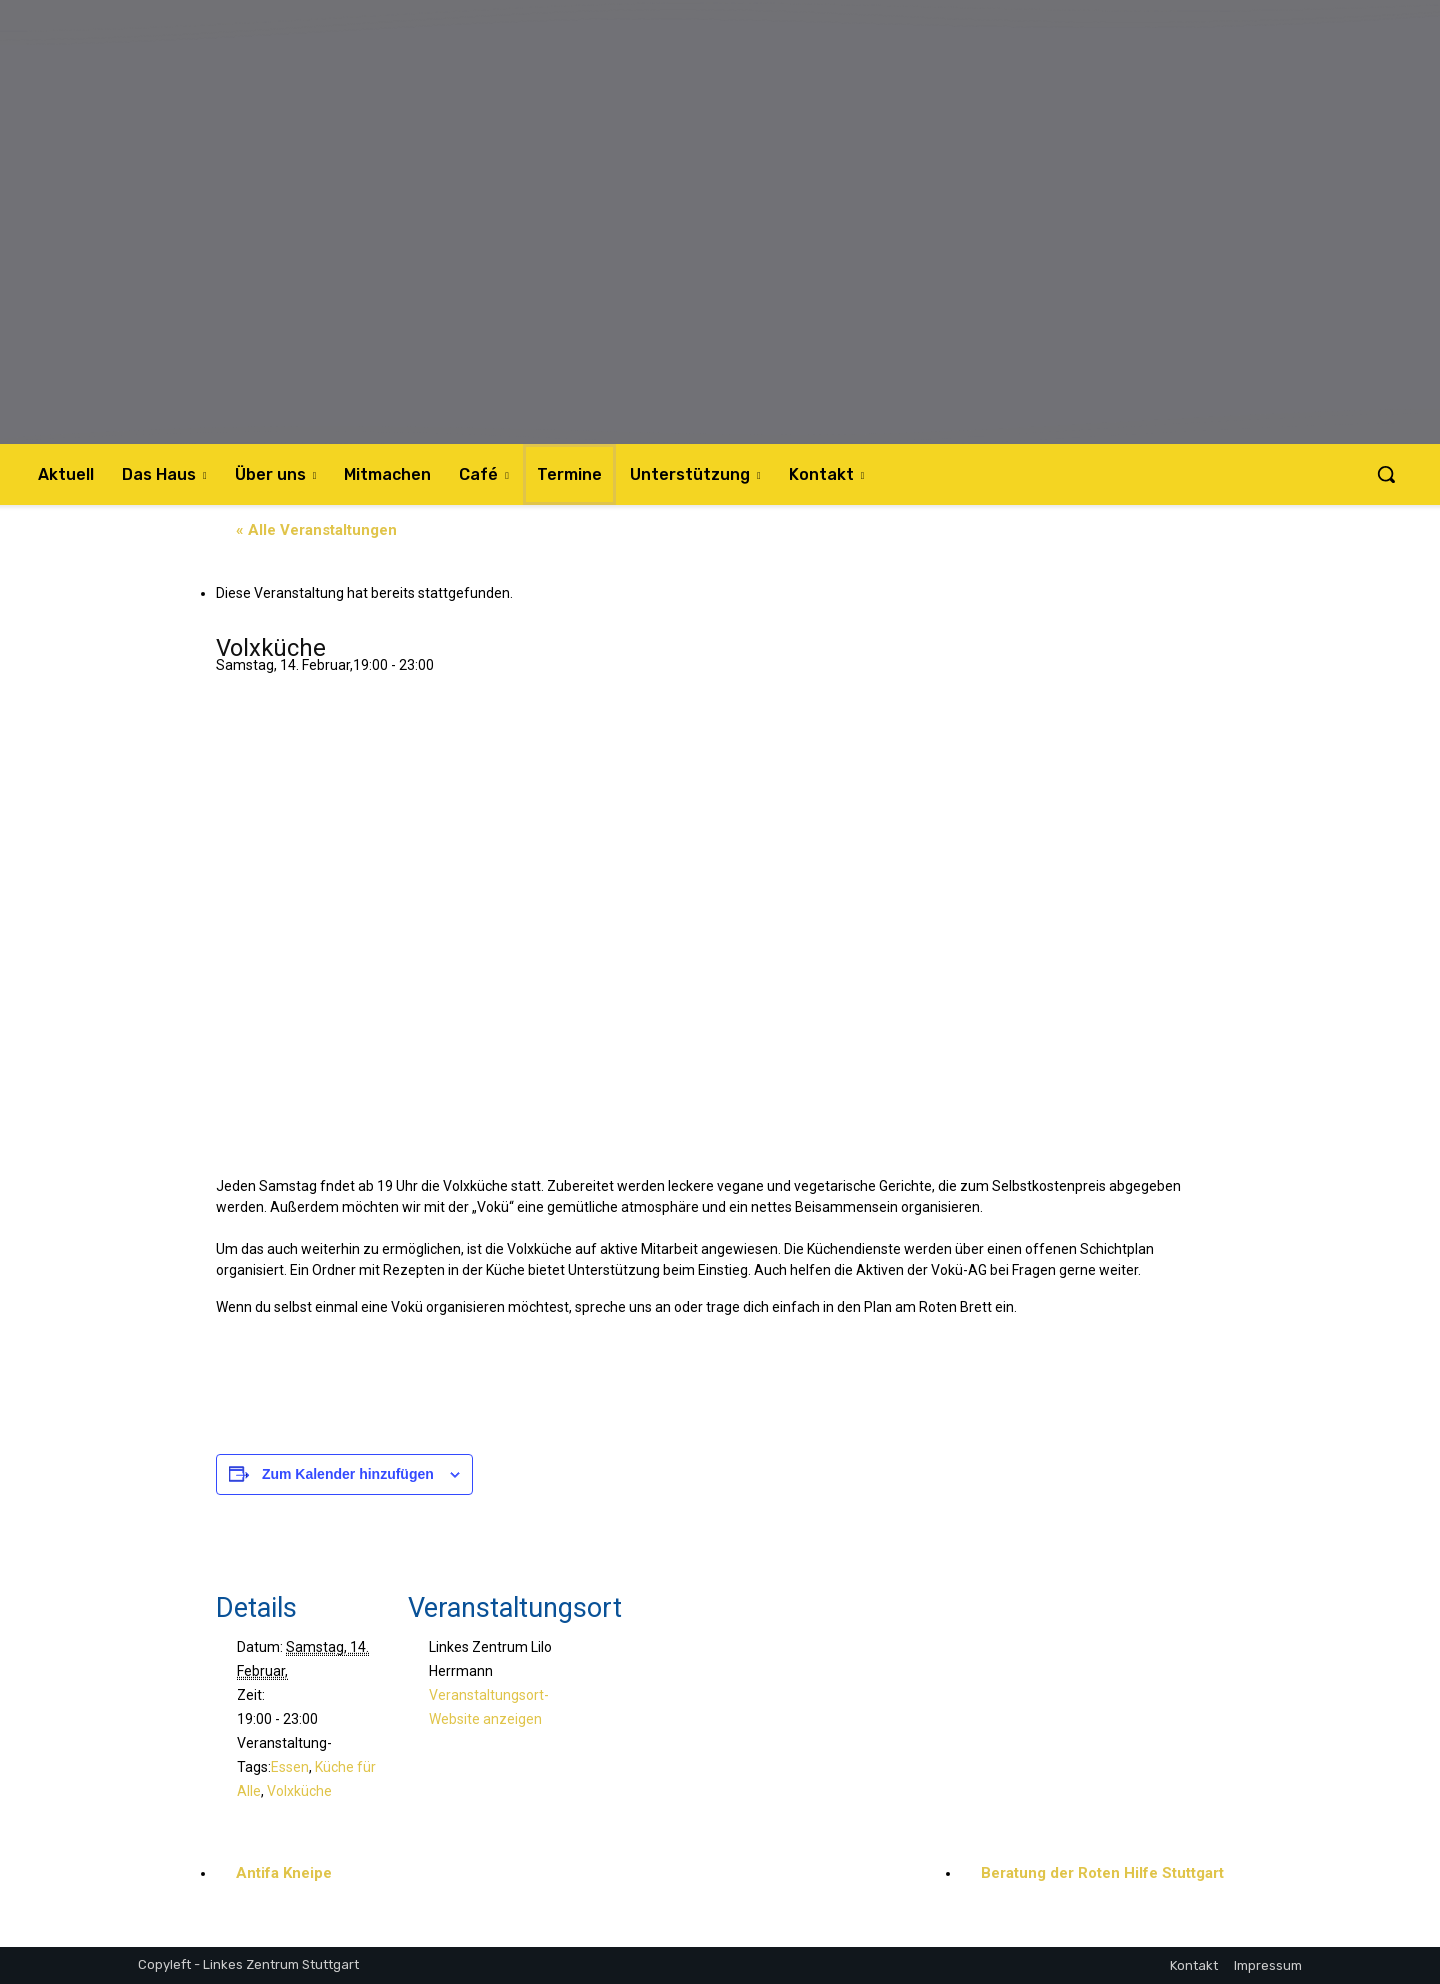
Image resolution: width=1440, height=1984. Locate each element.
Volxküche (299, 1791)
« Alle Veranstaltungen (316, 530)
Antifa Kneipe (284, 1873)
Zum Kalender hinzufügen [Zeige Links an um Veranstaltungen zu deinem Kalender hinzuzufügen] (348, 1474)
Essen (290, 1767)
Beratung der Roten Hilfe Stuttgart (1102, 1873)
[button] (1386, 474)
